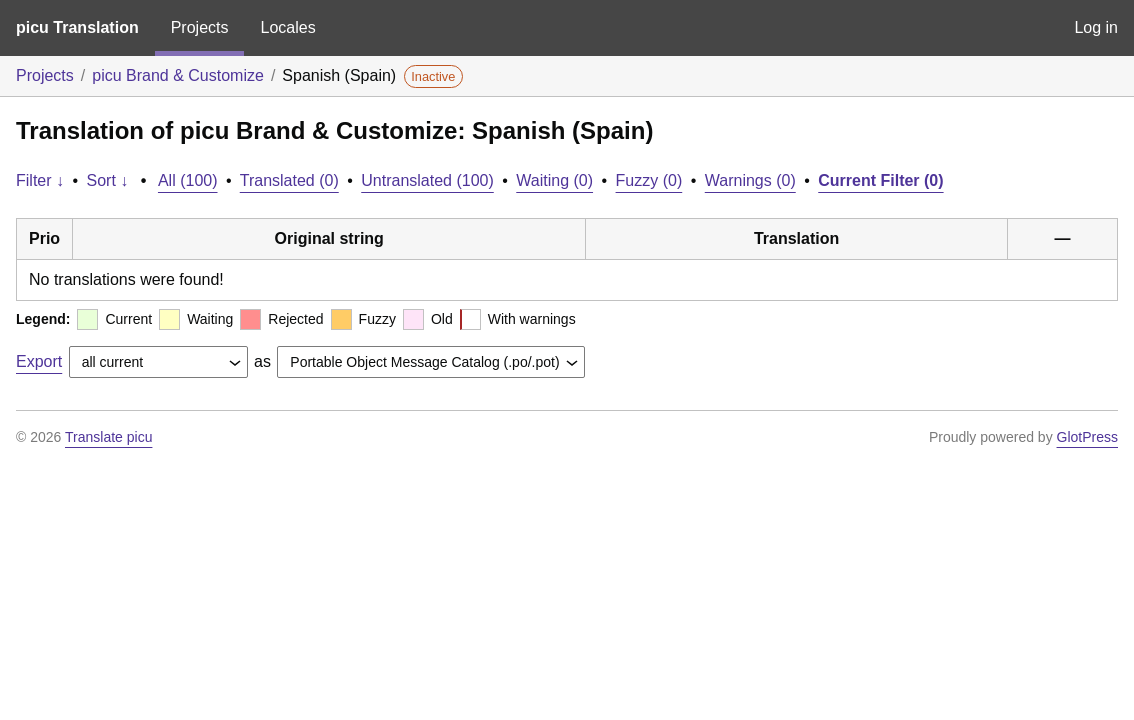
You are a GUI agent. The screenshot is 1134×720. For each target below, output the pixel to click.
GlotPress (1087, 437)
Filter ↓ (40, 180)
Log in (1096, 27)
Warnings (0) (750, 180)
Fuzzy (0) (649, 180)
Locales (287, 27)
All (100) (188, 180)
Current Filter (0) (880, 180)
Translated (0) (289, 180)
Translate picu (108, 437)
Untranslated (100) (427, 180)
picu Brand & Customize (178, 75)
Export (39, 361)
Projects (200, 27)
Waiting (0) (554, 180)
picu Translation (77, 27)
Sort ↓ (108, 180)
